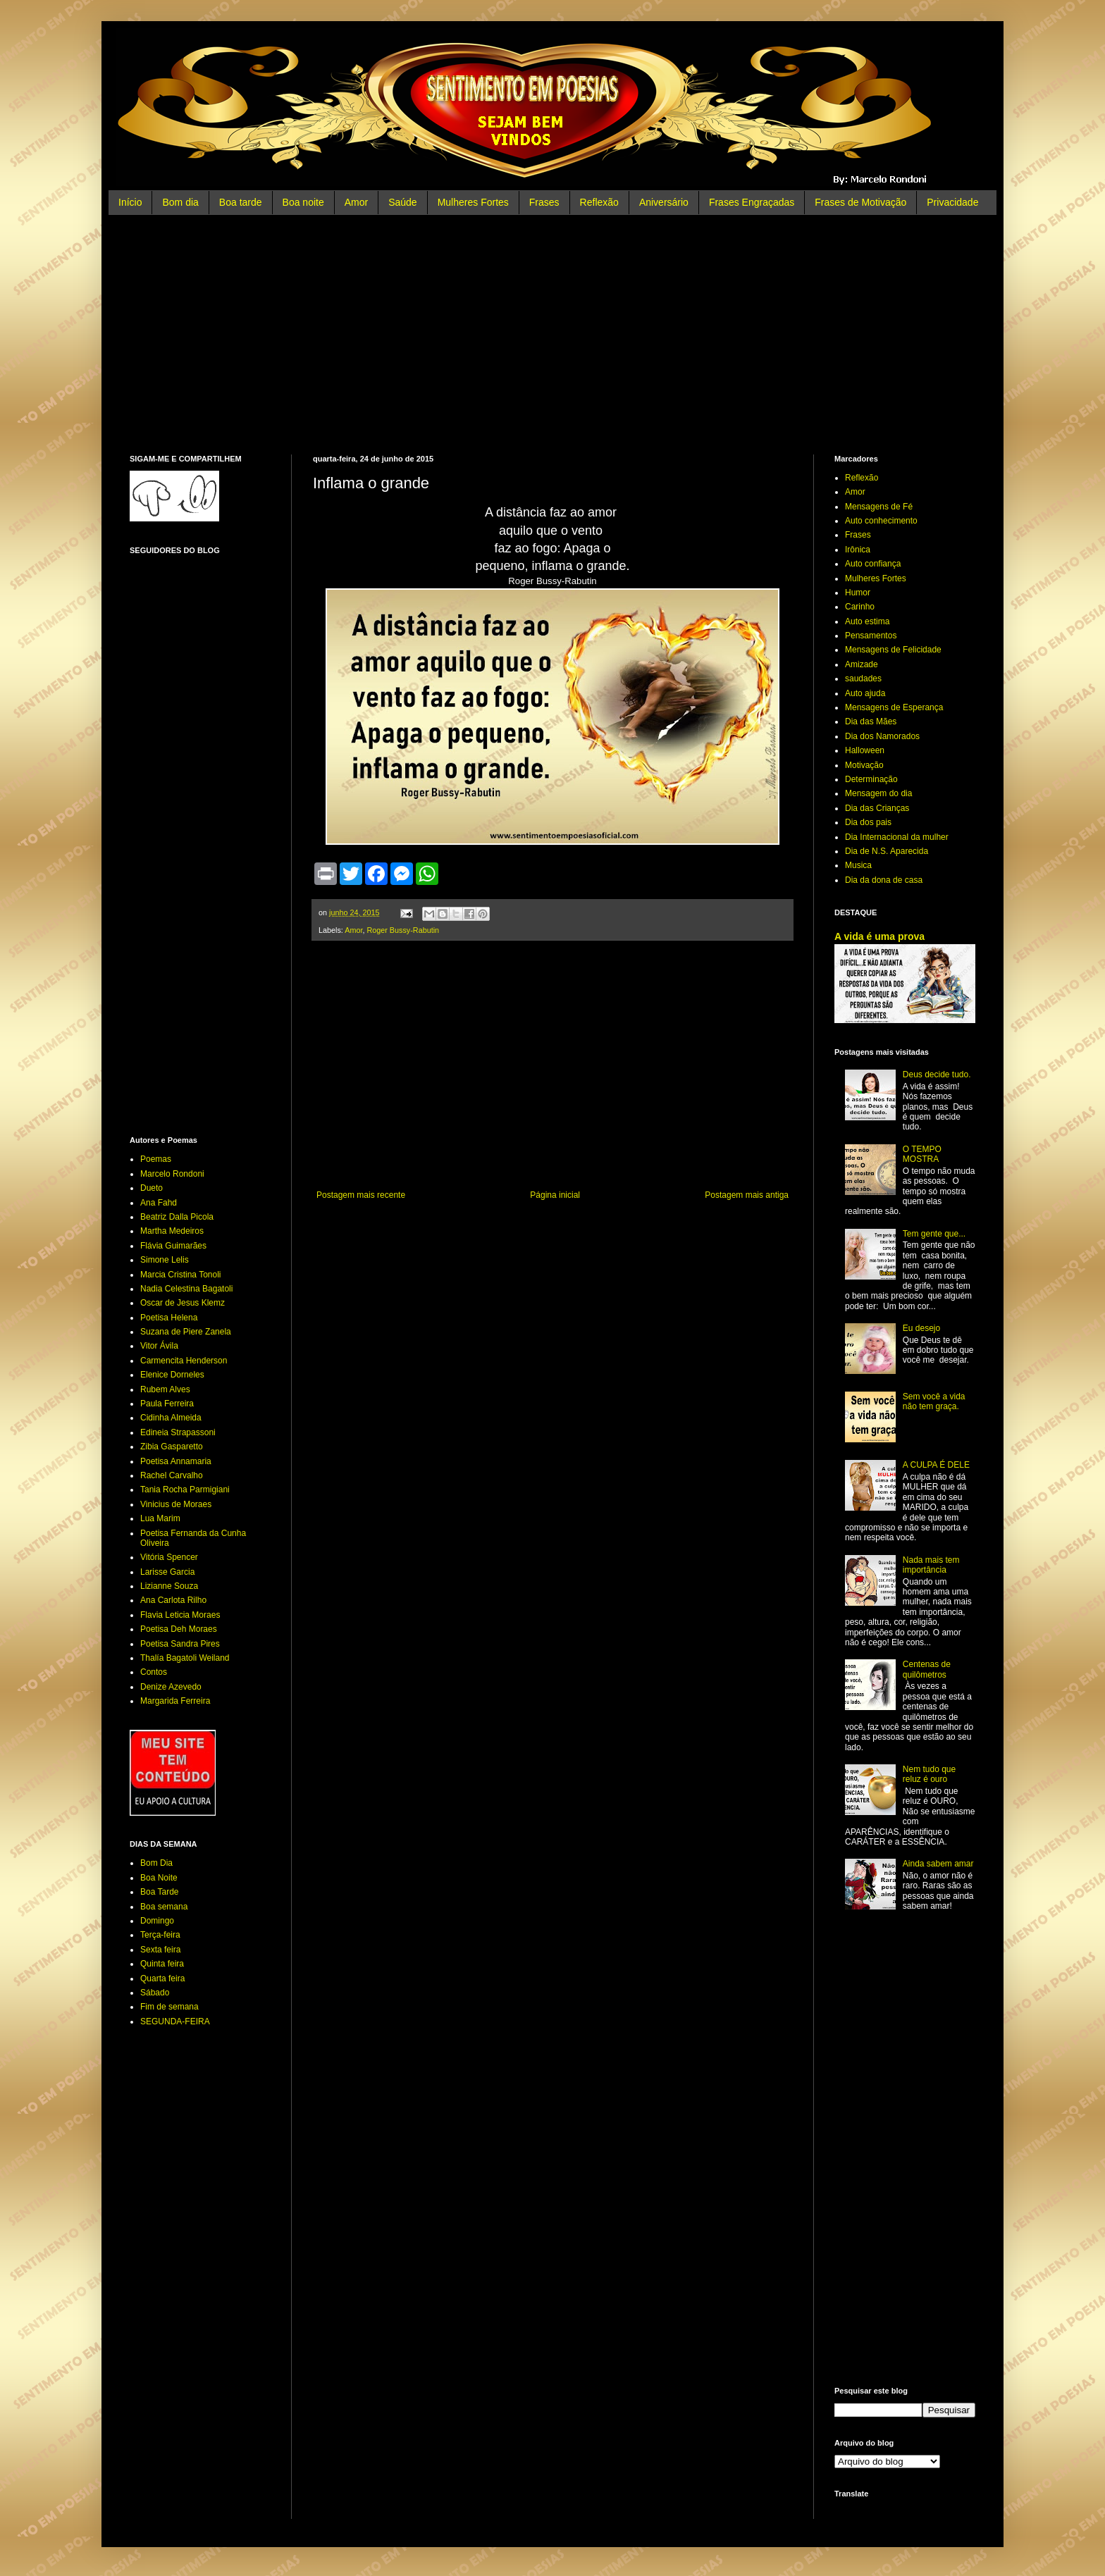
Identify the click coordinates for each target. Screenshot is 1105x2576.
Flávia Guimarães (173, 1246)
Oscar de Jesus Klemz (182, 1303)
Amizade (861, 664)
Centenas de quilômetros (927, 1669)
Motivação (864, 765)
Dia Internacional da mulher (897, 837)
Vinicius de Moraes (175, 1504)
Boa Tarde (159, 1892)
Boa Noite (159, 1878)
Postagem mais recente (360, 1195)
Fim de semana (169, 2007)
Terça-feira (160, 1935)
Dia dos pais (868, 822)
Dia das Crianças (877, 808)
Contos (153, 1672)
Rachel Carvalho (171, 1475)
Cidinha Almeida (171, 1418)
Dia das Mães (870, 721)
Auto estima (867, 621)
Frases (544, 202)
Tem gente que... (934, 1234)
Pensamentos (870, 635)
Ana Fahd (158, 1203)
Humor (857, 592)
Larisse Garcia (167, 1572)
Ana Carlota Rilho (173, 1600)
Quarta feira (162, 1978)
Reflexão (599, 202)
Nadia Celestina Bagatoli (186, 1289)
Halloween (864, 750)
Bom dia (180, 202)
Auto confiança (873, 564)
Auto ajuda (865, 693)
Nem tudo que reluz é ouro (929, 1774)
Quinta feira (162, 1964)
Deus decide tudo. (937, 1074)
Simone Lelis (164, 1260)
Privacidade (952, 202)
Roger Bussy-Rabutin (402, 930)
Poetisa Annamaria (175, 1461)
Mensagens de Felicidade (893, 650)
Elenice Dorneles (172, 1375)
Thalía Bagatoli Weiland (185, 1658)
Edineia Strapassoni (178, 1432)
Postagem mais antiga (747, 1195)
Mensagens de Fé (879, 507)
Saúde (402, 202)
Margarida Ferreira (175, 1701)
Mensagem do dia (878, 793)
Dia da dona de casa (883, 880)
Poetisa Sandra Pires (180, 1644)
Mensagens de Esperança (894, 707)
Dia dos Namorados (882, 736)
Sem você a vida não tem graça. (934, 1401)
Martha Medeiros (172, 1231)
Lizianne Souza (169, 1586)
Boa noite (303, 202)
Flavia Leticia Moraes (180, 1615)
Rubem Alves (165, 1389)
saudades (863, 678)
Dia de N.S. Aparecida (886, 851)
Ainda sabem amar (938, 1864)
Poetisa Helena (168, 1318)
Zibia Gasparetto (171, 1446)
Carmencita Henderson (183, 1361)
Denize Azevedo (171, 1687)
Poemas (155, 1159)
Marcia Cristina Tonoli (180, 1275)
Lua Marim (160, 1518)
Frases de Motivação (860, 202)
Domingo (157, 1921)
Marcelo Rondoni (172, 1174)
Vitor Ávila (159, 1346)
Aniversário (664, 202)
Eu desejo (921, 1328)
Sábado (154, 1993)
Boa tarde (240, 202)
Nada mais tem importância (931, 1565)
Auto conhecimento (881, 521)
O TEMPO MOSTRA (922, 1154)
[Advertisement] (552, 334)
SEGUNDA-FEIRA (175, 2021)
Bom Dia (156, 1863)
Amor (356, 202)
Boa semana (163, 1907)
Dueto (151, 1188)
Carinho (860, 607)
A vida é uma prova (879, 936)
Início (130, 202)
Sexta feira (160, 1950)
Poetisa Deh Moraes (178, 1629)
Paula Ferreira (167, 1403)
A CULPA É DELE (936, 1465)
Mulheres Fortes (473, 202)
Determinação (871, 779)
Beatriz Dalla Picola (177, 1217)
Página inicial (555, 1195)
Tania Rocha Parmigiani (185, 1489)
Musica (858, 865)
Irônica (857, 550)
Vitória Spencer (169, 1557)
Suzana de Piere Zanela (185, 1332)
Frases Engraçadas (751, 202)
